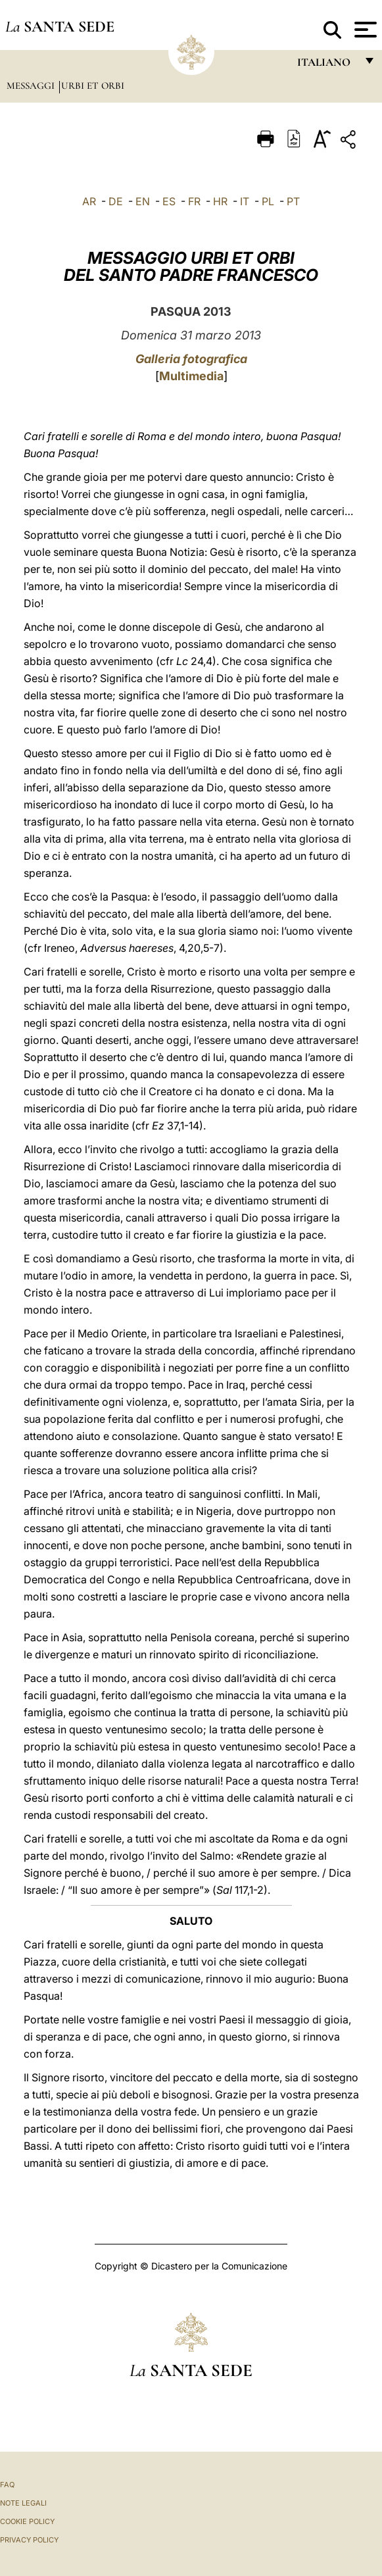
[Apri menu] (364, 29)
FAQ (7, 2484)
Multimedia (191, 376)
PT (293, 201)
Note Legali (23, 2503)
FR (194, 201)
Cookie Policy (27, 2521)
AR (89, 201)
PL (268, 201)
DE (115, 201)
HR (220, 201)
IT (244, 201)
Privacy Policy (29, 2539)
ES (169, 201)
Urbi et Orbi (92, 85)
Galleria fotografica (191, 359)
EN (142, 201)
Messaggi (32, 85)
